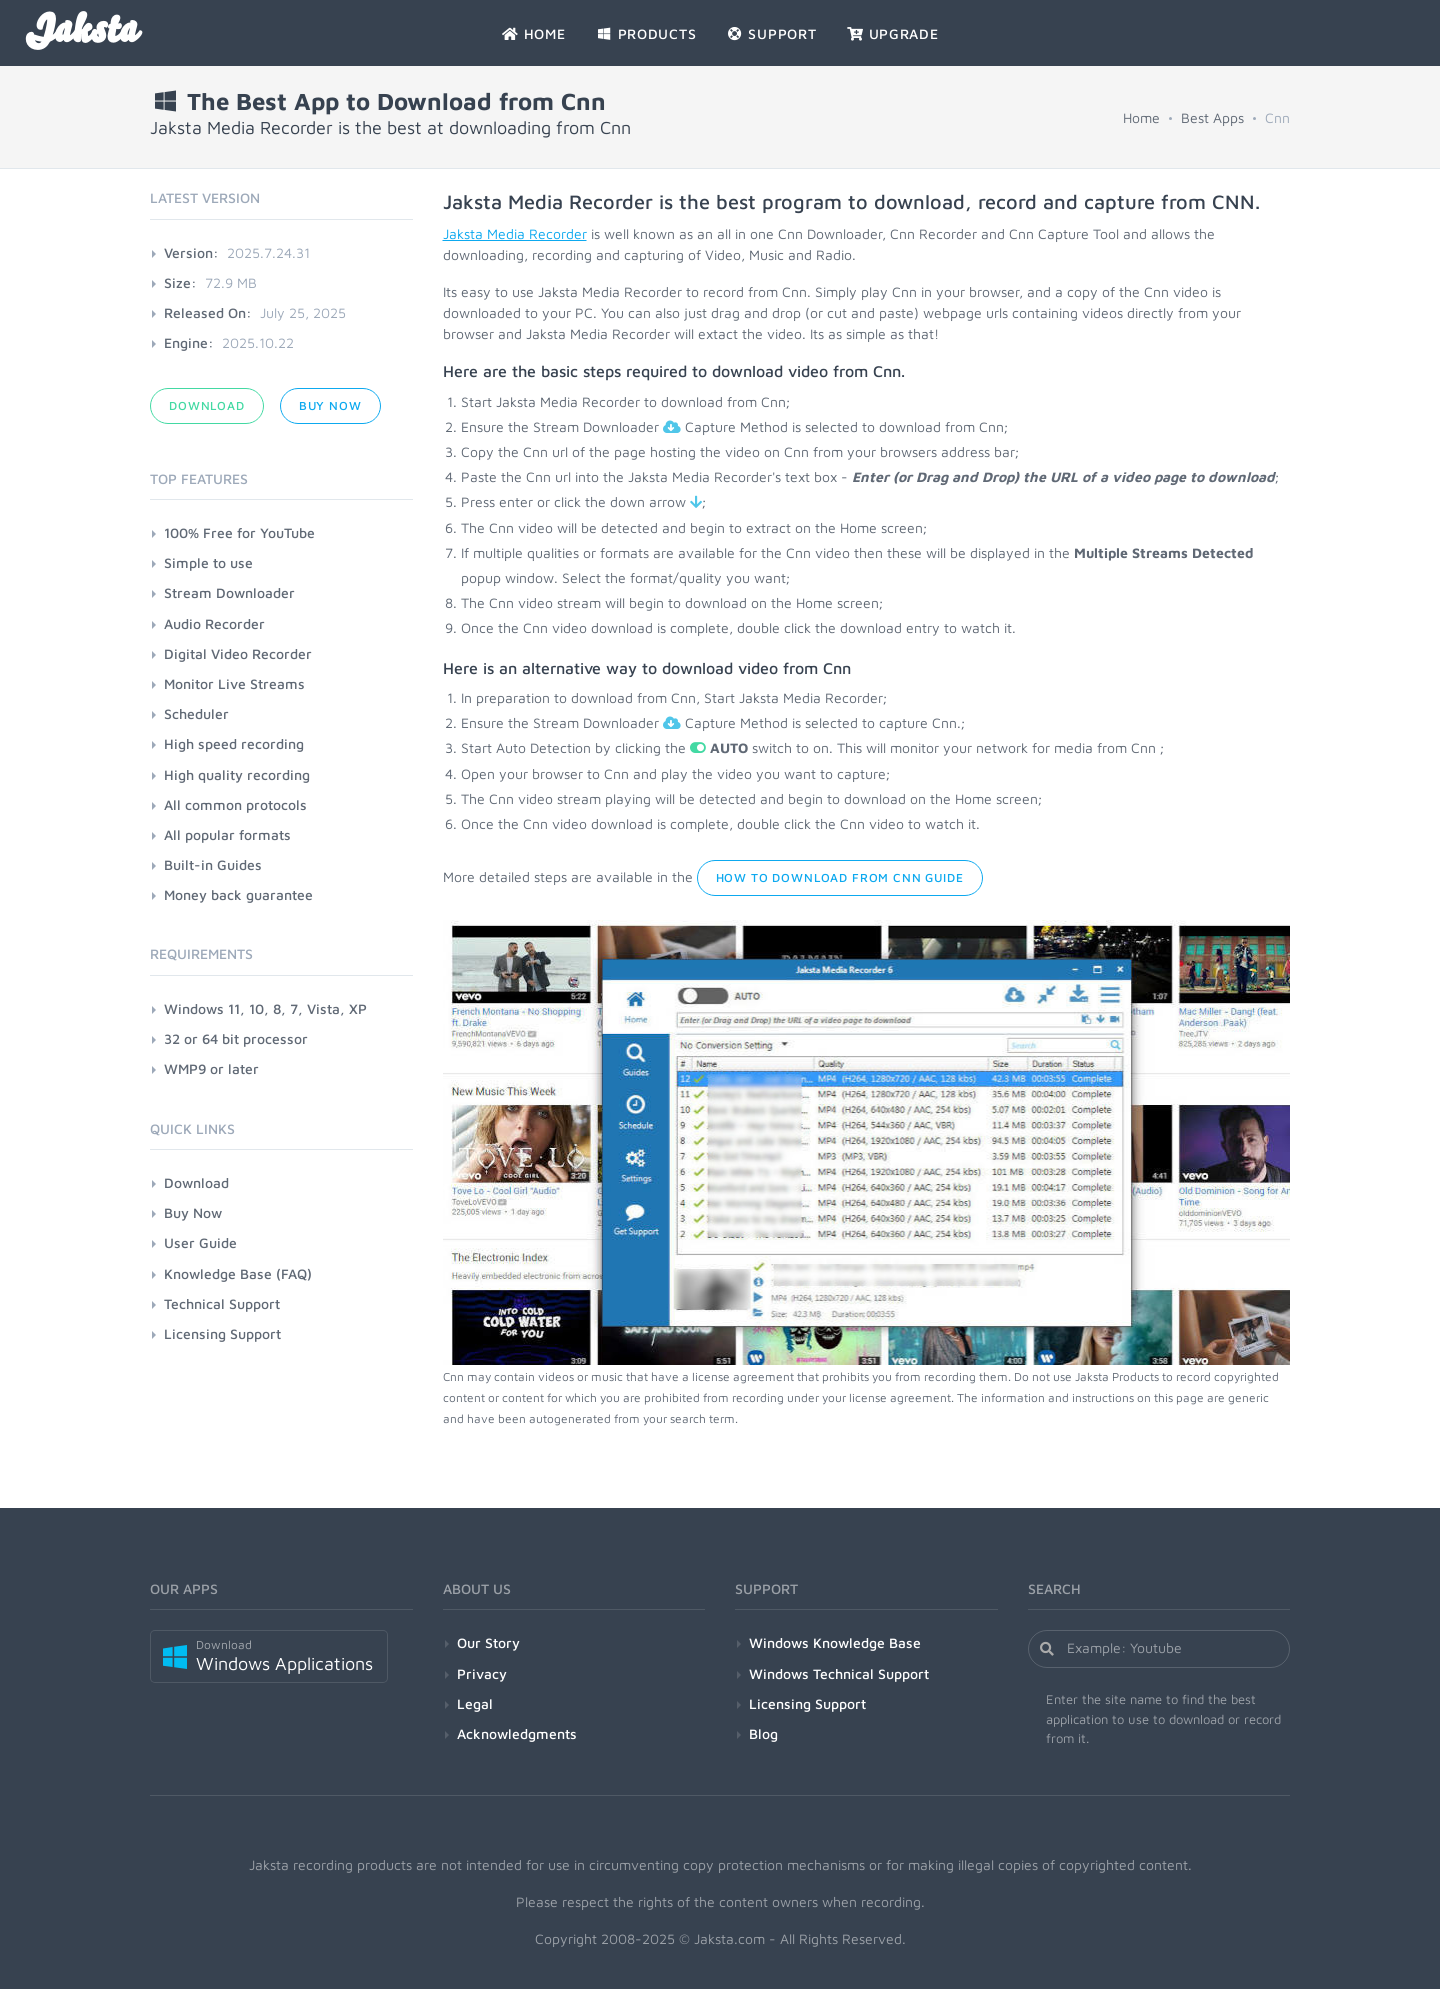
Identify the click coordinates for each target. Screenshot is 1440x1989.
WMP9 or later (211, 1068)
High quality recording (237, 774)
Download (207, 405)
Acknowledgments (517, 1733)
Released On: (208, 312)
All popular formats (227, 834)
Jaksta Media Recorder (515, 233)
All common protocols (235, 804)
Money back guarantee (238, 894)
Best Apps (1212, 117)
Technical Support (222, 1303)
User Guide (200, 1242)
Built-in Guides (213, 864)
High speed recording (234, 743)
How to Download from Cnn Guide (840, 877)
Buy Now (330, 405)
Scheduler (196, 713)
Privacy (482, 1673)
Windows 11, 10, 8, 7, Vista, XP (265, 1008)
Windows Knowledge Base (835, 1642)
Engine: (189, 342)
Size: (180, 282)
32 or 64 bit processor (236, 1038)
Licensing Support (222, 1333)
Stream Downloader (229, 592)
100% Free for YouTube (239, 532)
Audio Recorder (214, 623)
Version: (191, 252)
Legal (475, 1703)
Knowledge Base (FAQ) (238, 1273)
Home (1141, 117)
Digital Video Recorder (238, 653)
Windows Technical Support (839, 1673)
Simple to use (208, 562)
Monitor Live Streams (234, 683)
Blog (763, 1733)
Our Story (488, 1642)
